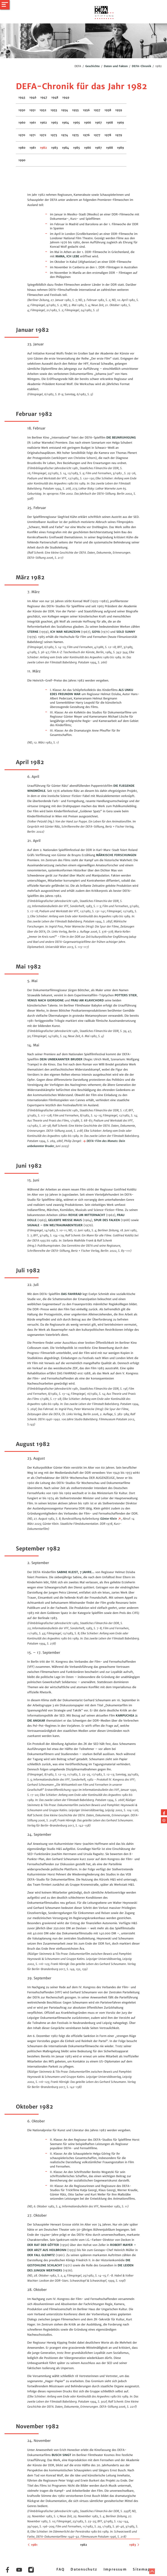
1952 (43, 110)
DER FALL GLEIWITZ (41, 2255)
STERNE (32, 632)
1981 (33, 147)
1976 (86, 135)
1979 (118, 135)
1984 (65, 147)
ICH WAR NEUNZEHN (65, 632)
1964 (65, 122)
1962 (43, 122)
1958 (107, 110)
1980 (21, 147)
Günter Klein (110, 1518)
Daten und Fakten (116, 66)
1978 (107, 135)
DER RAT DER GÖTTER (43, 2245)
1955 (75, 110)
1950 (21, 110)
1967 (98, 122)
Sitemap (141, 2569)
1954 (64, 110)
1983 (54, 147)
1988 (109, 147)
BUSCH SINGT (61, 2455)
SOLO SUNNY (125, 632)
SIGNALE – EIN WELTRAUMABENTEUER (55, 1225)
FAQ (60, 2569)
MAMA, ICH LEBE (67, 256)
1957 (97, 110)
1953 (53, 110)
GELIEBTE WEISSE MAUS (65, 1220)
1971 (32, 135)
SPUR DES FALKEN (107, 1220)
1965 (76, 122)
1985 (76, 147)
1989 (120, 147)
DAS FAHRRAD (71, 1294)
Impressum (115, 2569)
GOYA (96, 632)
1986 (87, 147)
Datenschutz (84, 2569)
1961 (33, 122)
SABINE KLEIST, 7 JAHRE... (75, 1572)
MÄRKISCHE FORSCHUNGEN (116, 855)
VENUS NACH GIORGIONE (45, 1000)
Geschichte (92, 66)
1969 (120, 122)
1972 (43, 135)
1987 (98, 147)
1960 (21, 122)
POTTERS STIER (126, 995)
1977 (97, 135)
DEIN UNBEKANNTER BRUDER (61, 1059)
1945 (21, 97)
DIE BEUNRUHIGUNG (121, 437)
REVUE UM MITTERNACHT (86, 1215)
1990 (21, 160)
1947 (43, 97)
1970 (21, 135)
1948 (54, 97)
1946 (32, 97)
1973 (53, 135)
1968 (109, 122)
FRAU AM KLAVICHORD (87, 1000)
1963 (54, 122)
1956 (86, 110)
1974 (64, 135)
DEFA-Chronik (141, 66)
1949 (65, 97)
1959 (118, 110)
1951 (32, 110)
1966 (87, 122)
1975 (75, 135)
